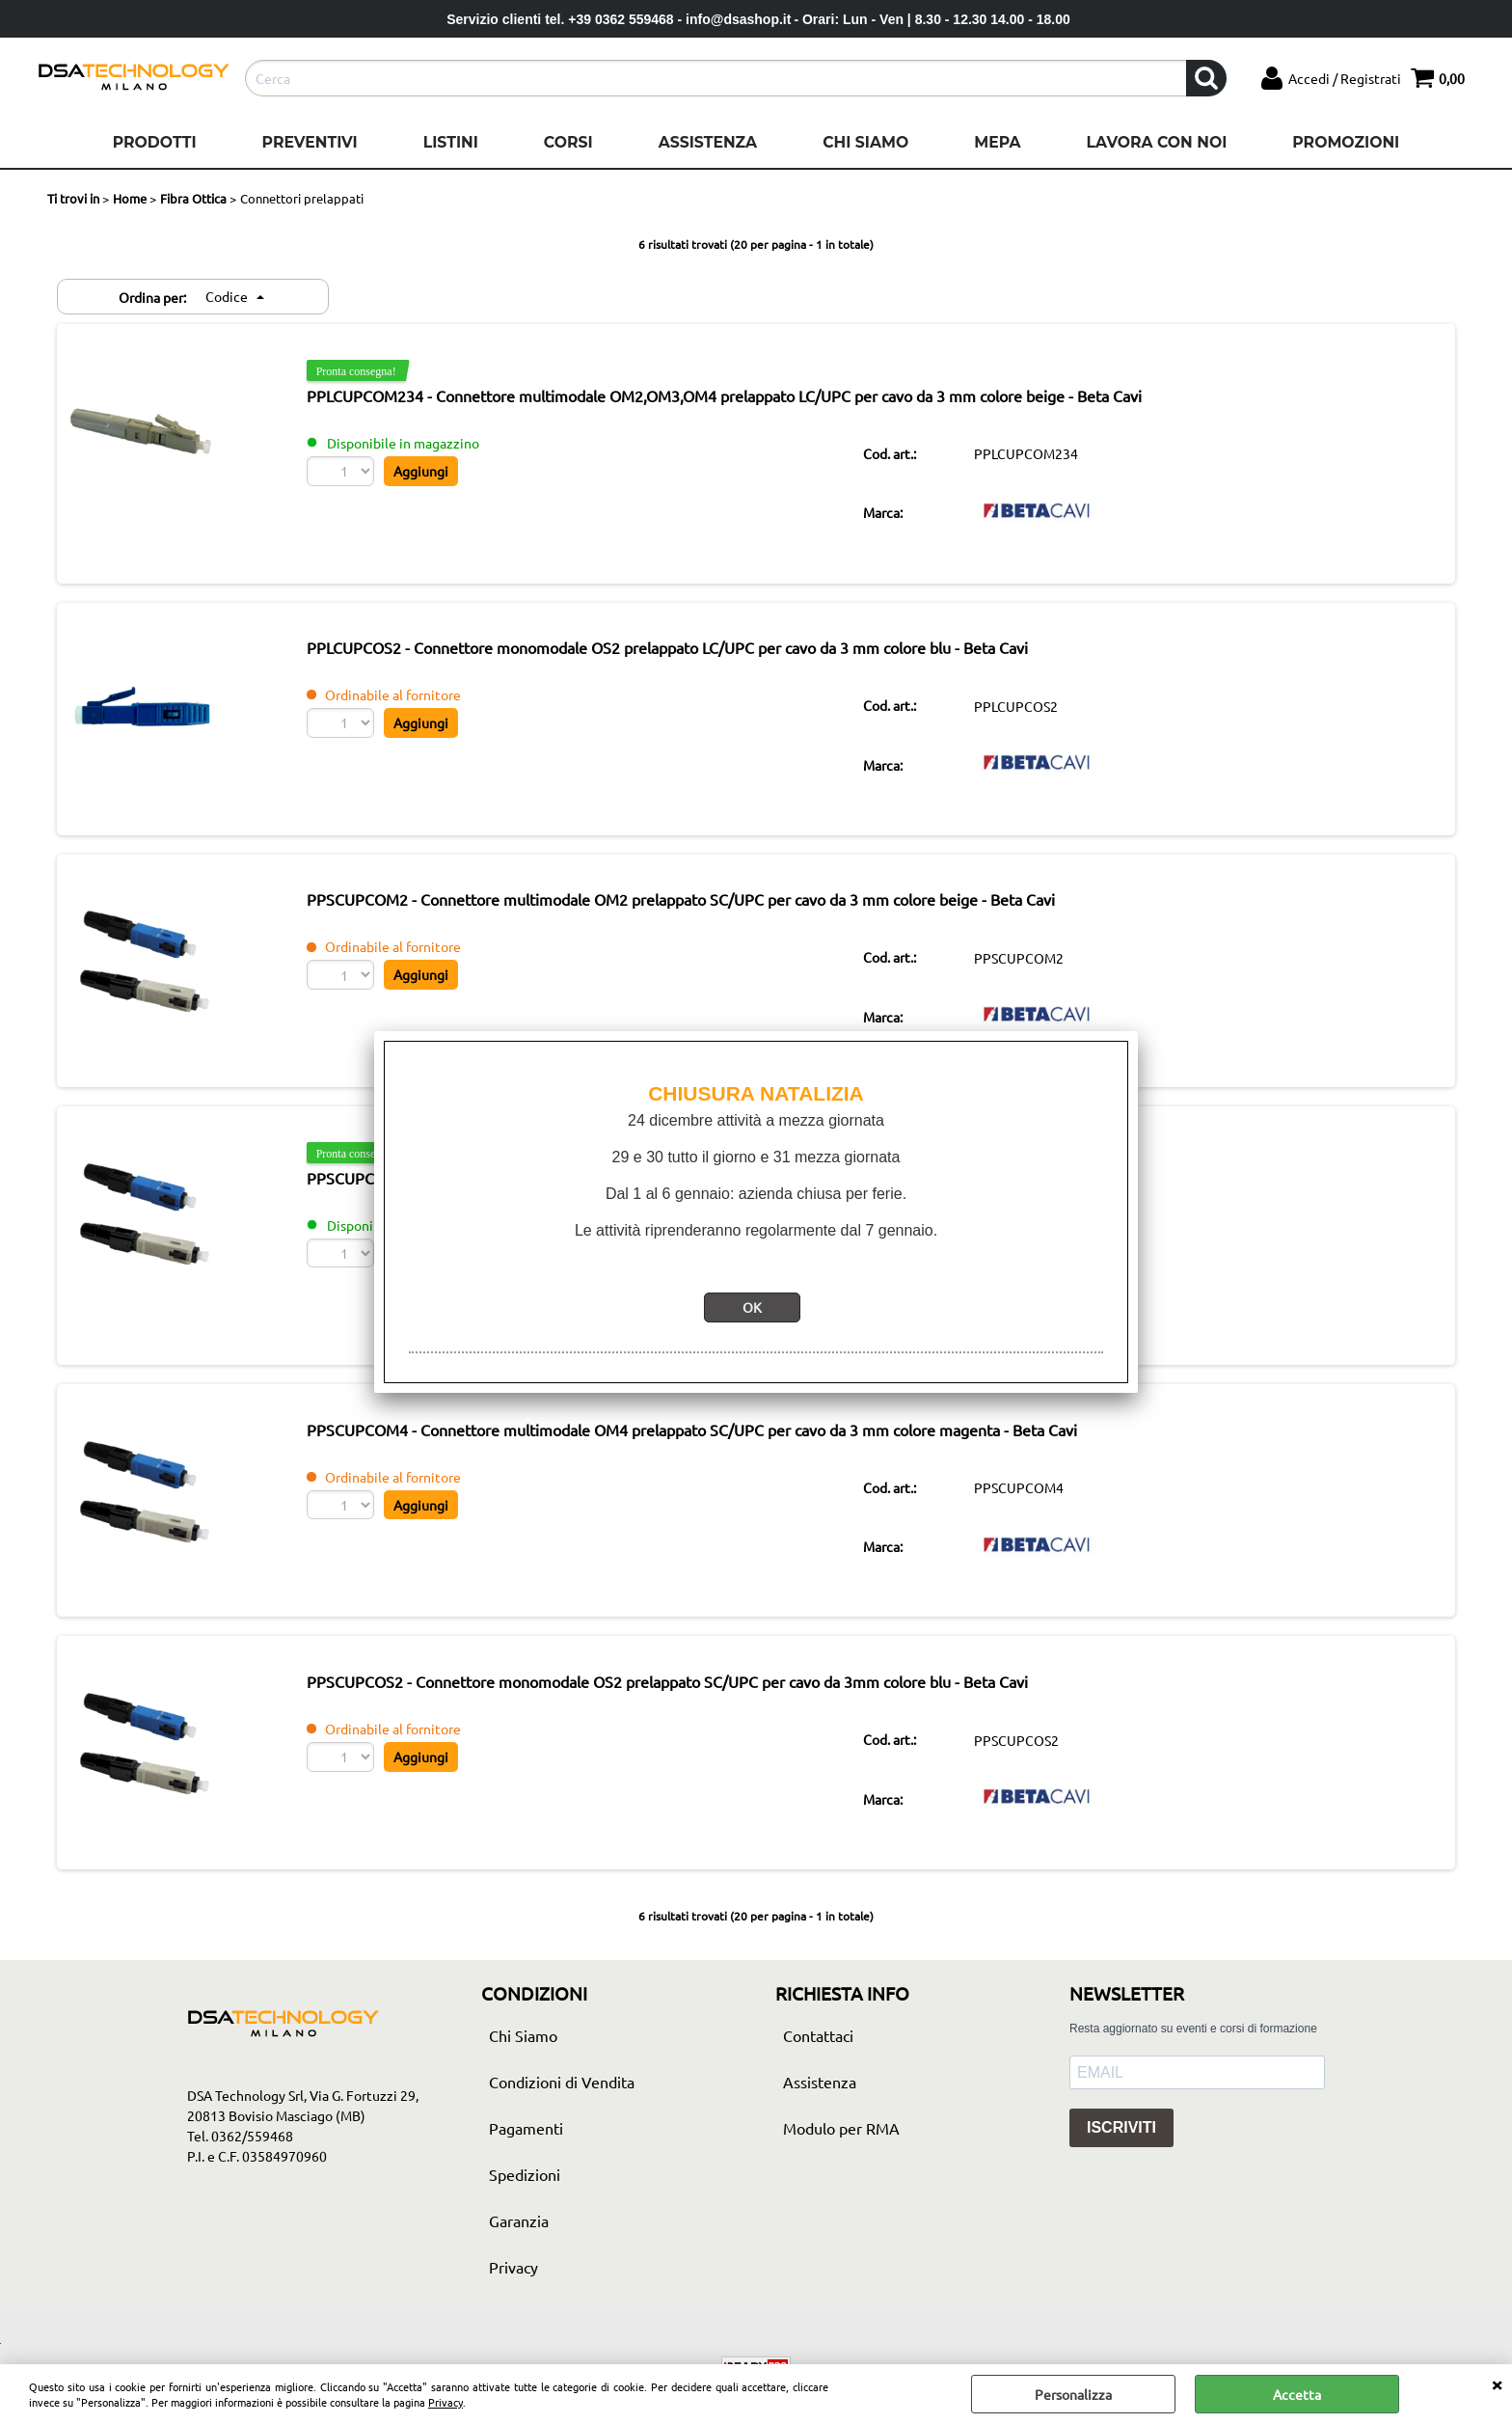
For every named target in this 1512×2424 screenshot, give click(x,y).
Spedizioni (524, 2212)
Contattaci (818, 2074)
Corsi (568, 142)
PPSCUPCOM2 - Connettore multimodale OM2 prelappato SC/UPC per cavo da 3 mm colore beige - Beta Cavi (711, 915)
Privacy (445, 2402)
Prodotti (155, 142)
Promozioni (1345, 142)
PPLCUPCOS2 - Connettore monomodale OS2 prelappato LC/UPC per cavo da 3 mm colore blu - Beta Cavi (697, 657)
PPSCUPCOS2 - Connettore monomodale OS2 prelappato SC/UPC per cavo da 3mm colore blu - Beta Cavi (697, 1717)
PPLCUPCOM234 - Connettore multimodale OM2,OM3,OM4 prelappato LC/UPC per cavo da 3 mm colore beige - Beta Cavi (754, 398)
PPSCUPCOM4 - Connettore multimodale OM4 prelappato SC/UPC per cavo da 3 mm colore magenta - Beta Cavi (722, 1458)
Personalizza (1073, 2394)
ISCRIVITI (1121, 2167)
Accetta (1297, 2394)
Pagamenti (526, 2166)
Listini (450, 142)
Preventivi (310, 142)
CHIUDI (1496, 2383)
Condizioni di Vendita (561, 2120)
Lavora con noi (1156, 142)
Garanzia (519, 2259)
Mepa (997, 142)
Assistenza (708, 142)
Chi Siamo (865, 142)
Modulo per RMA (841, 2166)
